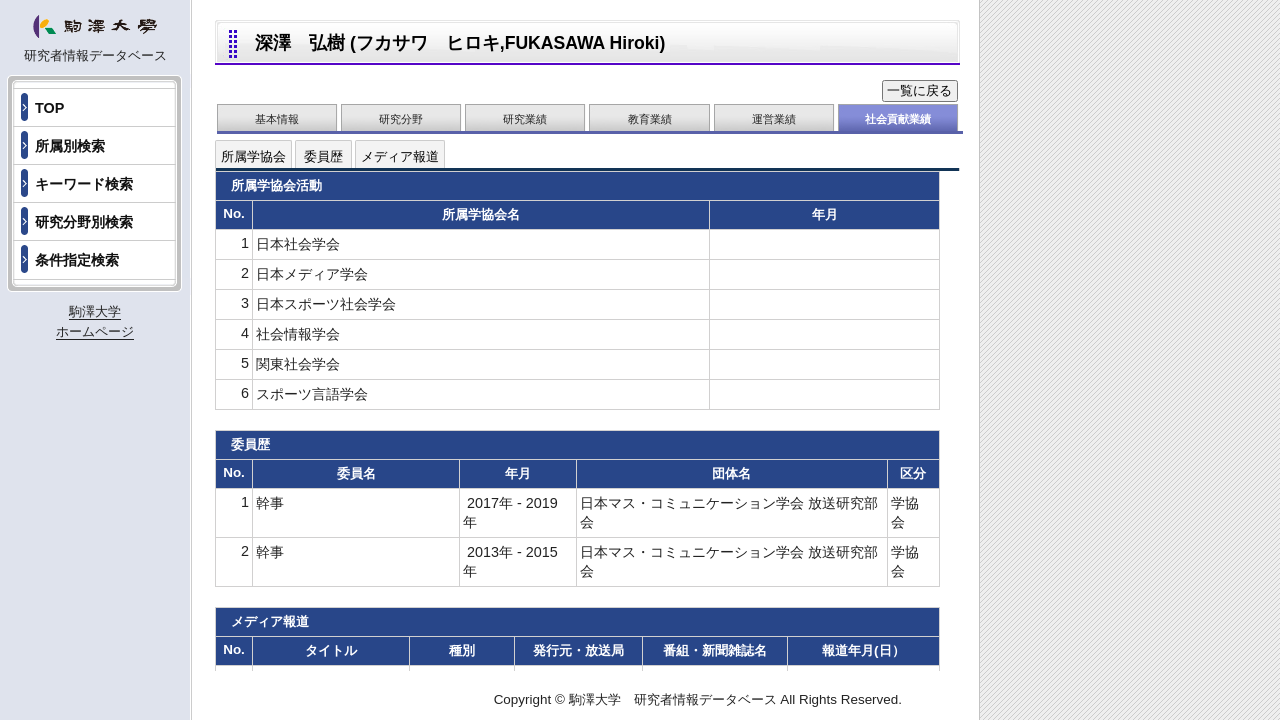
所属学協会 (253, 156)
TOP (49, 108)
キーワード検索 (84, 184)
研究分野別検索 (84, 222)
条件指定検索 (77, 260)
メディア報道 (400, 156)
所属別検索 (70, 146)
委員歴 (323, 156)
